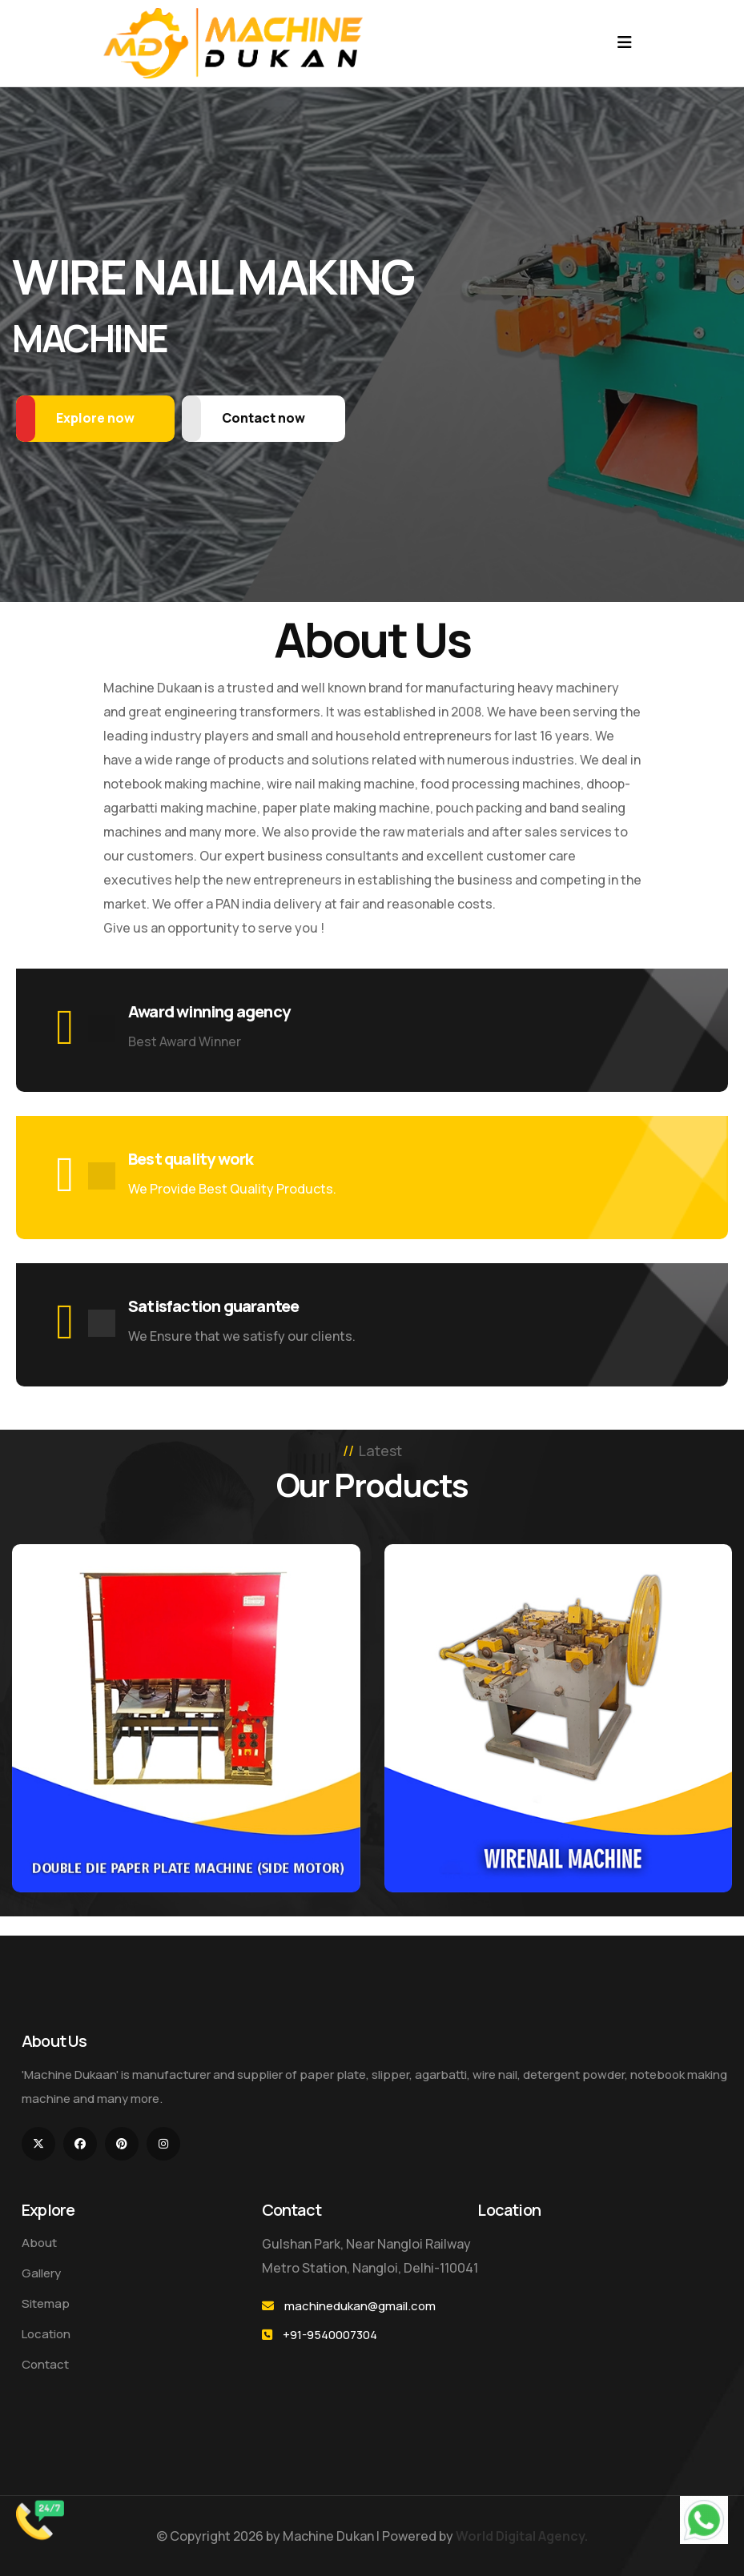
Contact (45, 2364)
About (39, 2242)
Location (46, 2333)
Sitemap (46, 2303)
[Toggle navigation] (624, 42)
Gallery (41, 2273)
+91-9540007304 (330, 2334)
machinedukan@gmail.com (360, 2305)
